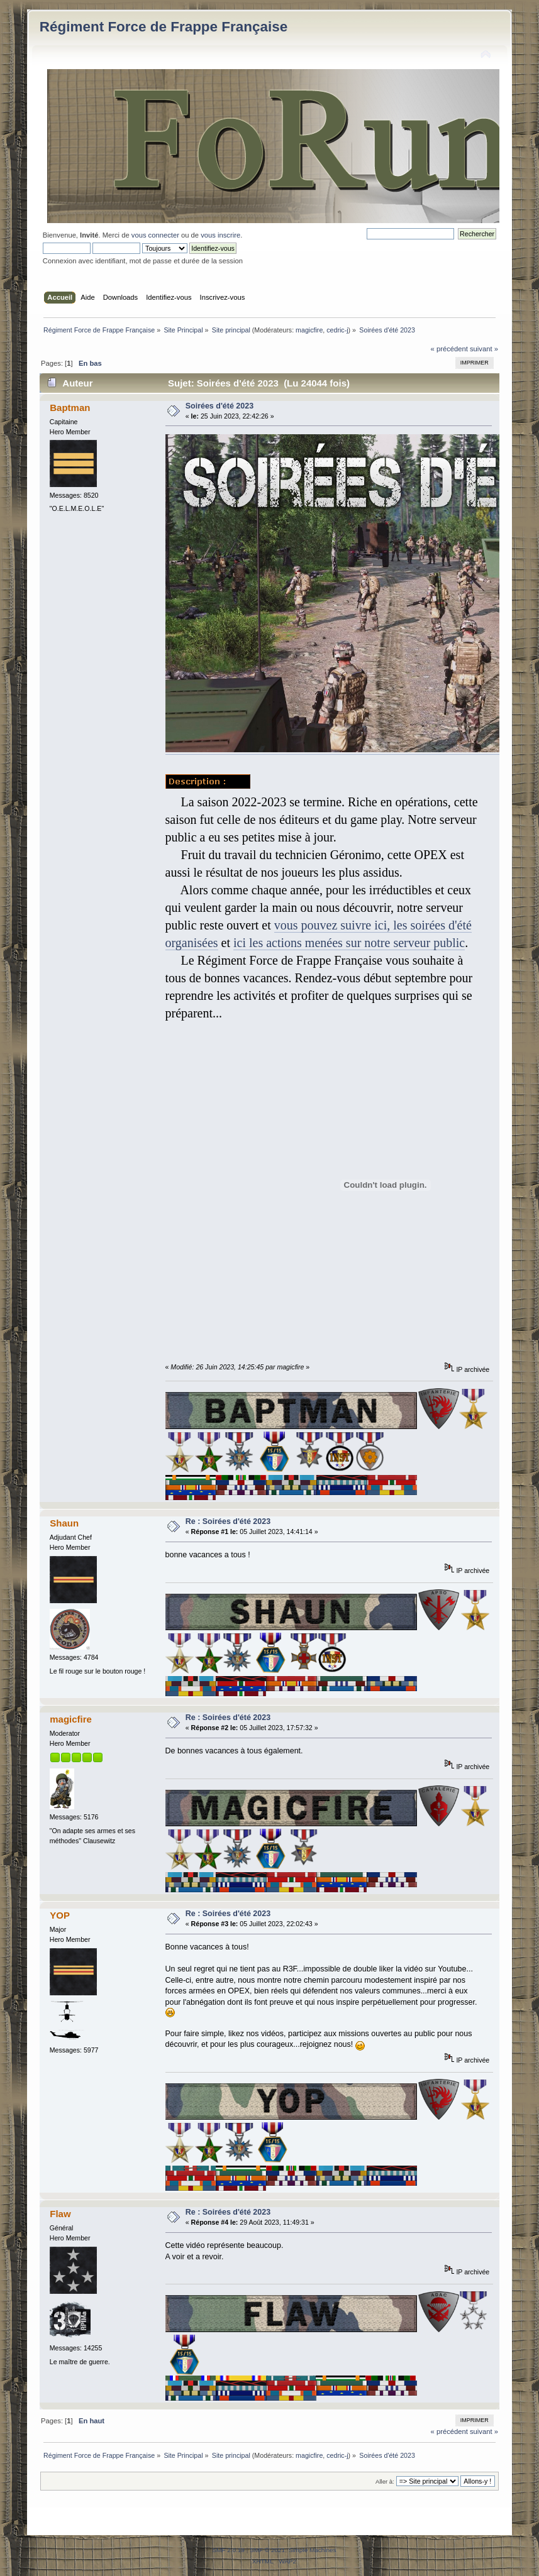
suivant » (484, 349)
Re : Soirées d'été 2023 (228, 1521)
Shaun (64, 1523)
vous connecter (155, 235)
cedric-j (337, 330)
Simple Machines (312, 2549)
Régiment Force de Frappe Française (163, 27)
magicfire (309, 330)
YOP (60, 1915)
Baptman (70, 407)
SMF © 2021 (267, 2549)
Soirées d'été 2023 (219, 406)
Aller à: (384, 2481)
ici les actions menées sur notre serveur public (349, 943)
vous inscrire (220, 235)
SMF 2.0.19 (228, 2549)
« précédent (449, 349)
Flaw (60, 2213)
